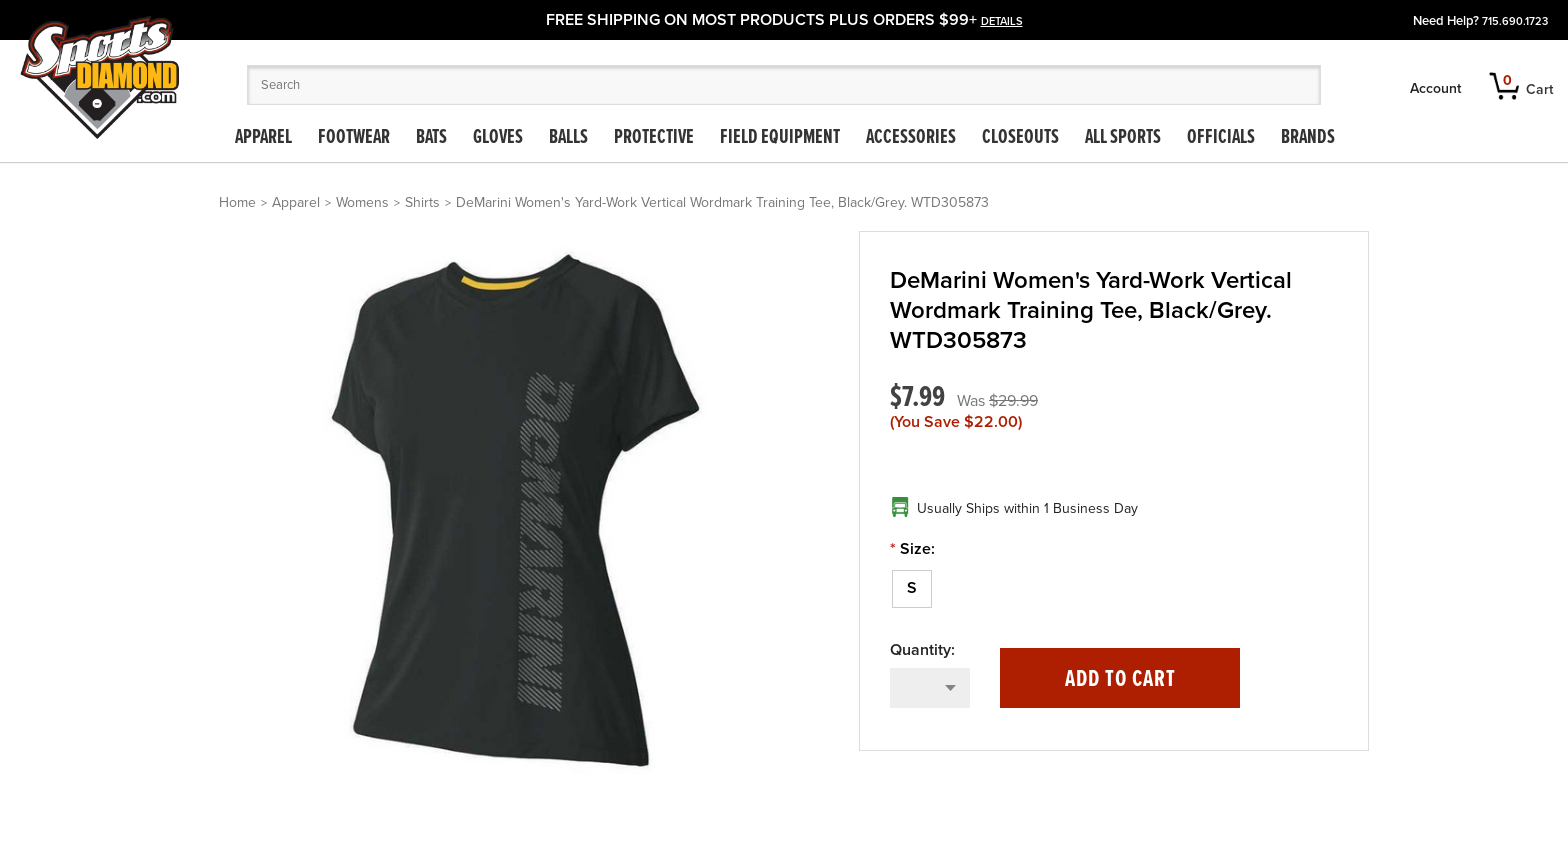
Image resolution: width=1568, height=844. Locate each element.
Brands (1308, 138)
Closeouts (1020, 138)
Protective (654, 138)
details (1002, 21)
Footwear (354, 138)
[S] (912, 589)
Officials (1221, 138)
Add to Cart (1120, 679)
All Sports (1123, 138)
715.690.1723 (1515, 21)
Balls (568, 138)
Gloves (498, 138)
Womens (362, 202)
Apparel (263, 138)
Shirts (422, 202)
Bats (431, 138)
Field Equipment (780, 138)
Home (237, 202)
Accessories (911, 138)
